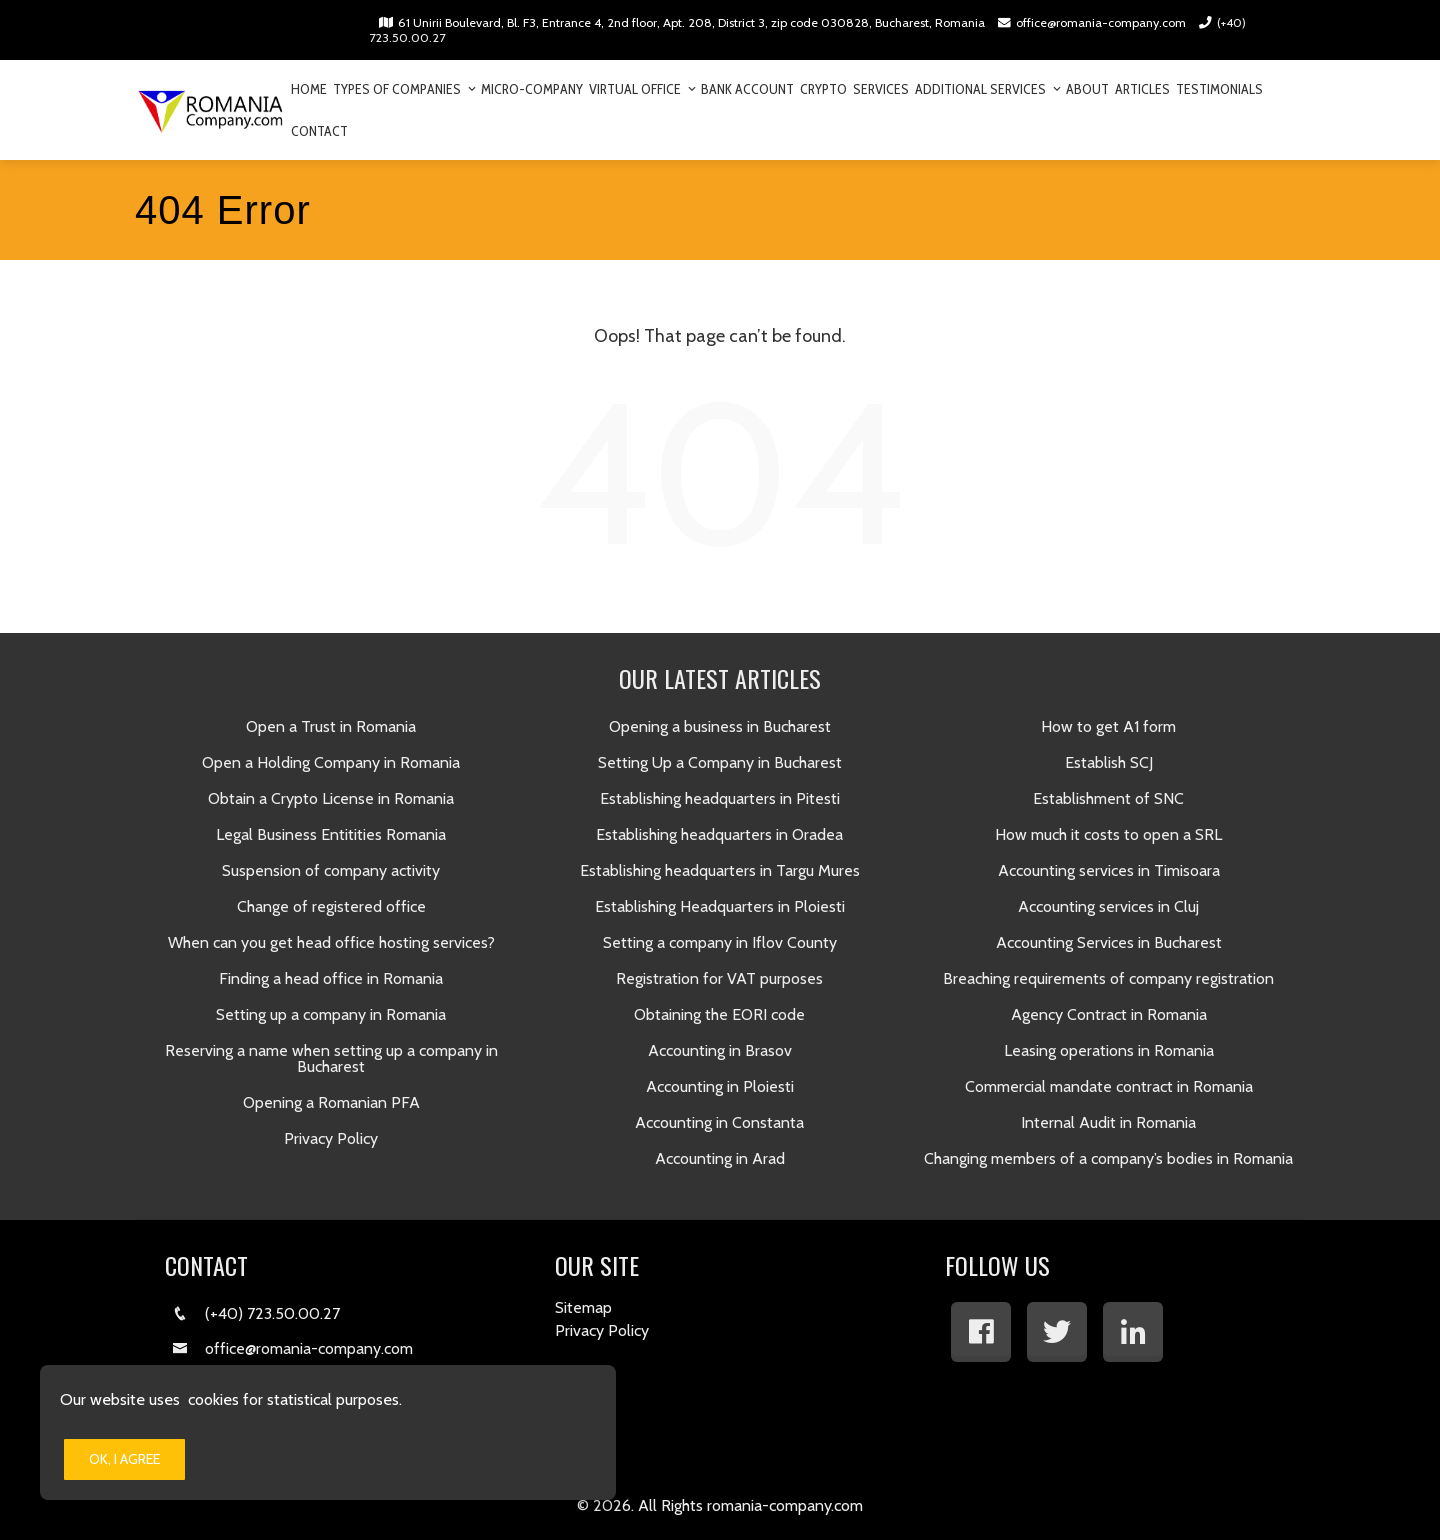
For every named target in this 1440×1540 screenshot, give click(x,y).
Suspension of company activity (331, 870)
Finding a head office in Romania (331, 978)
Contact (319, 131)
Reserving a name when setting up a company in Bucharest (331, 1058)
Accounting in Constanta (719, 1122)
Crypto (823, 89)
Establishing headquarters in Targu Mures (720, 870)
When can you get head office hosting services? (331, 942)
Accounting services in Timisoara (1109, 870)
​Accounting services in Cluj (1108, 906)
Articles (1142, 89)
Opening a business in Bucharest (720, 726)
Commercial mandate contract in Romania (1109, 1086)
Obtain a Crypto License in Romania (331, 798)
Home (309, 89)
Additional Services (987, 89)
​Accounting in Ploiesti (720, 1086)
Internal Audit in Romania (1108, 1122)
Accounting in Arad (720, 1158)
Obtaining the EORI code (719, 1014)
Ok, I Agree (124, 1459)
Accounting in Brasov (720, 1050)
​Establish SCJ (1109, 762)
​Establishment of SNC (1108, 798)
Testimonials (1219, 89)
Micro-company (532, 89)
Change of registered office (331, 906)
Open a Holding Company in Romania (331, 762)
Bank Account (747, 89)
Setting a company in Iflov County (720, 942)
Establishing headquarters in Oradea (719, 834)
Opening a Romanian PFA (331, 1102)
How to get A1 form (1108, 726)
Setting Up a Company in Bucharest (720, 762)
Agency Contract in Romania (1109, 1014)
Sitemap (583, 1307)
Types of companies (404, 89)
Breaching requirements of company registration (1108, 978)
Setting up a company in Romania (331, 1014)
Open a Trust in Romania (331, 726)
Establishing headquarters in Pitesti (720, 798)
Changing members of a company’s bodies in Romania (1108, 1158)
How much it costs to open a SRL (1108, 834)
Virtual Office (642, 89)
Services (881, 89)
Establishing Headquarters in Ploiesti (720, 906)
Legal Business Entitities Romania (331, 834)
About (1087, 89)
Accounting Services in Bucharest (1109, 942)
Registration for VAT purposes (719, 978)
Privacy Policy (331, 1138)
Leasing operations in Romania (1109, 1050)
